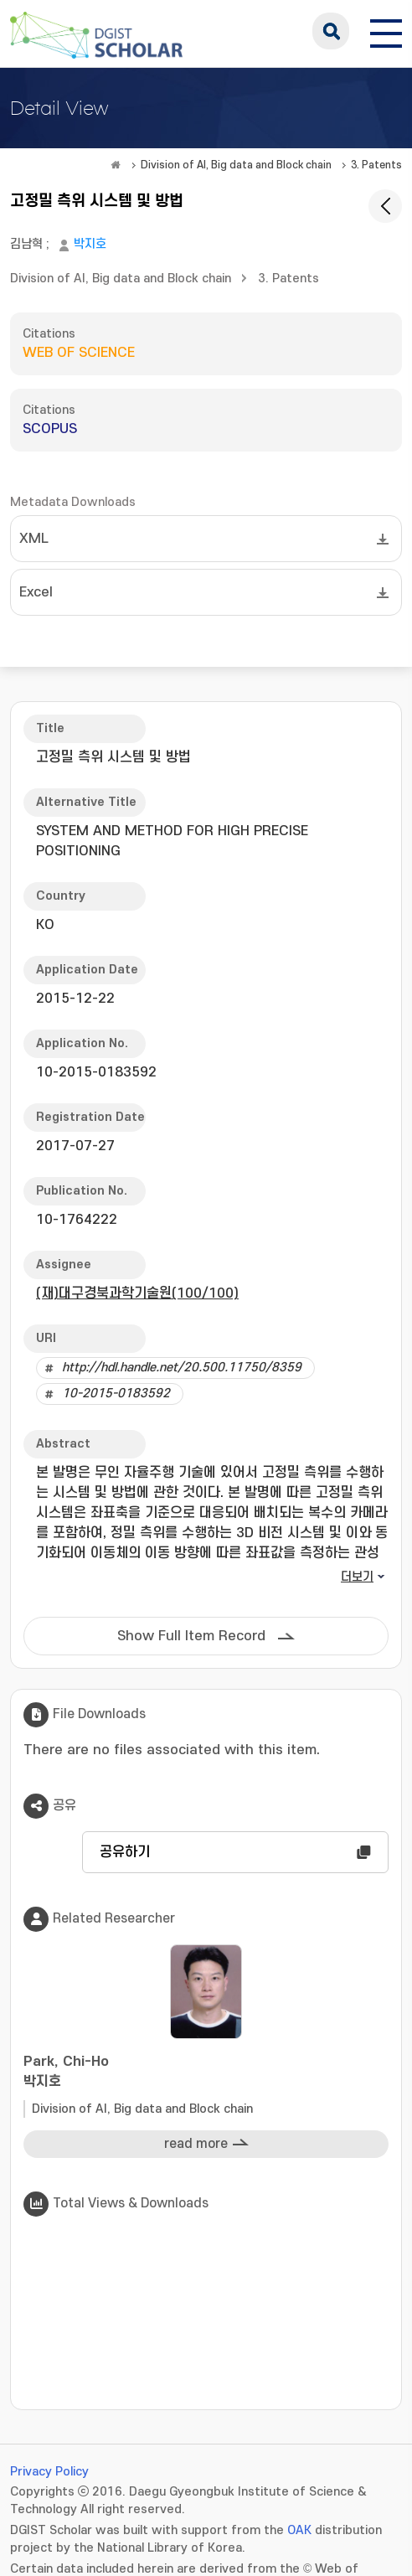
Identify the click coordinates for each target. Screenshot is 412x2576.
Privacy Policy (49, 2472)
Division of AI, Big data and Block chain (236, 165)
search (330, 31)
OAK (299, 2530)
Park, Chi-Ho (206, 2073)
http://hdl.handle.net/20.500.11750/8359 (181, 1367)
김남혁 (26, 244)
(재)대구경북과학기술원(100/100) (137, 1293)
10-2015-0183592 (116, 1393)
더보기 (357, 1577)
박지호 (90, 244)
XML (34, 538)
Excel (36, 592)
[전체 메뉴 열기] (386, 31)
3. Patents (376, 165)
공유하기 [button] (125, 1852)
